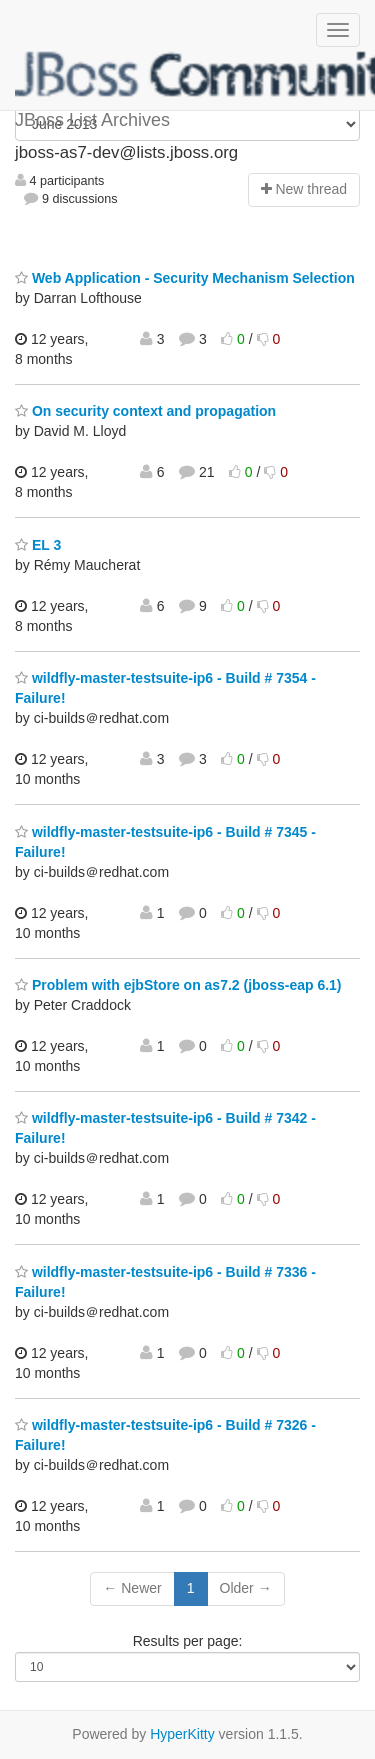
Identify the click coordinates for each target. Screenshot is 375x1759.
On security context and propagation (145, 411)
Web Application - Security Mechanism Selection (185, 278)
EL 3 (38, 545)
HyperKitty (182, 1734)
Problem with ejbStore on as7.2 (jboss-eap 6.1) (178, 985)
